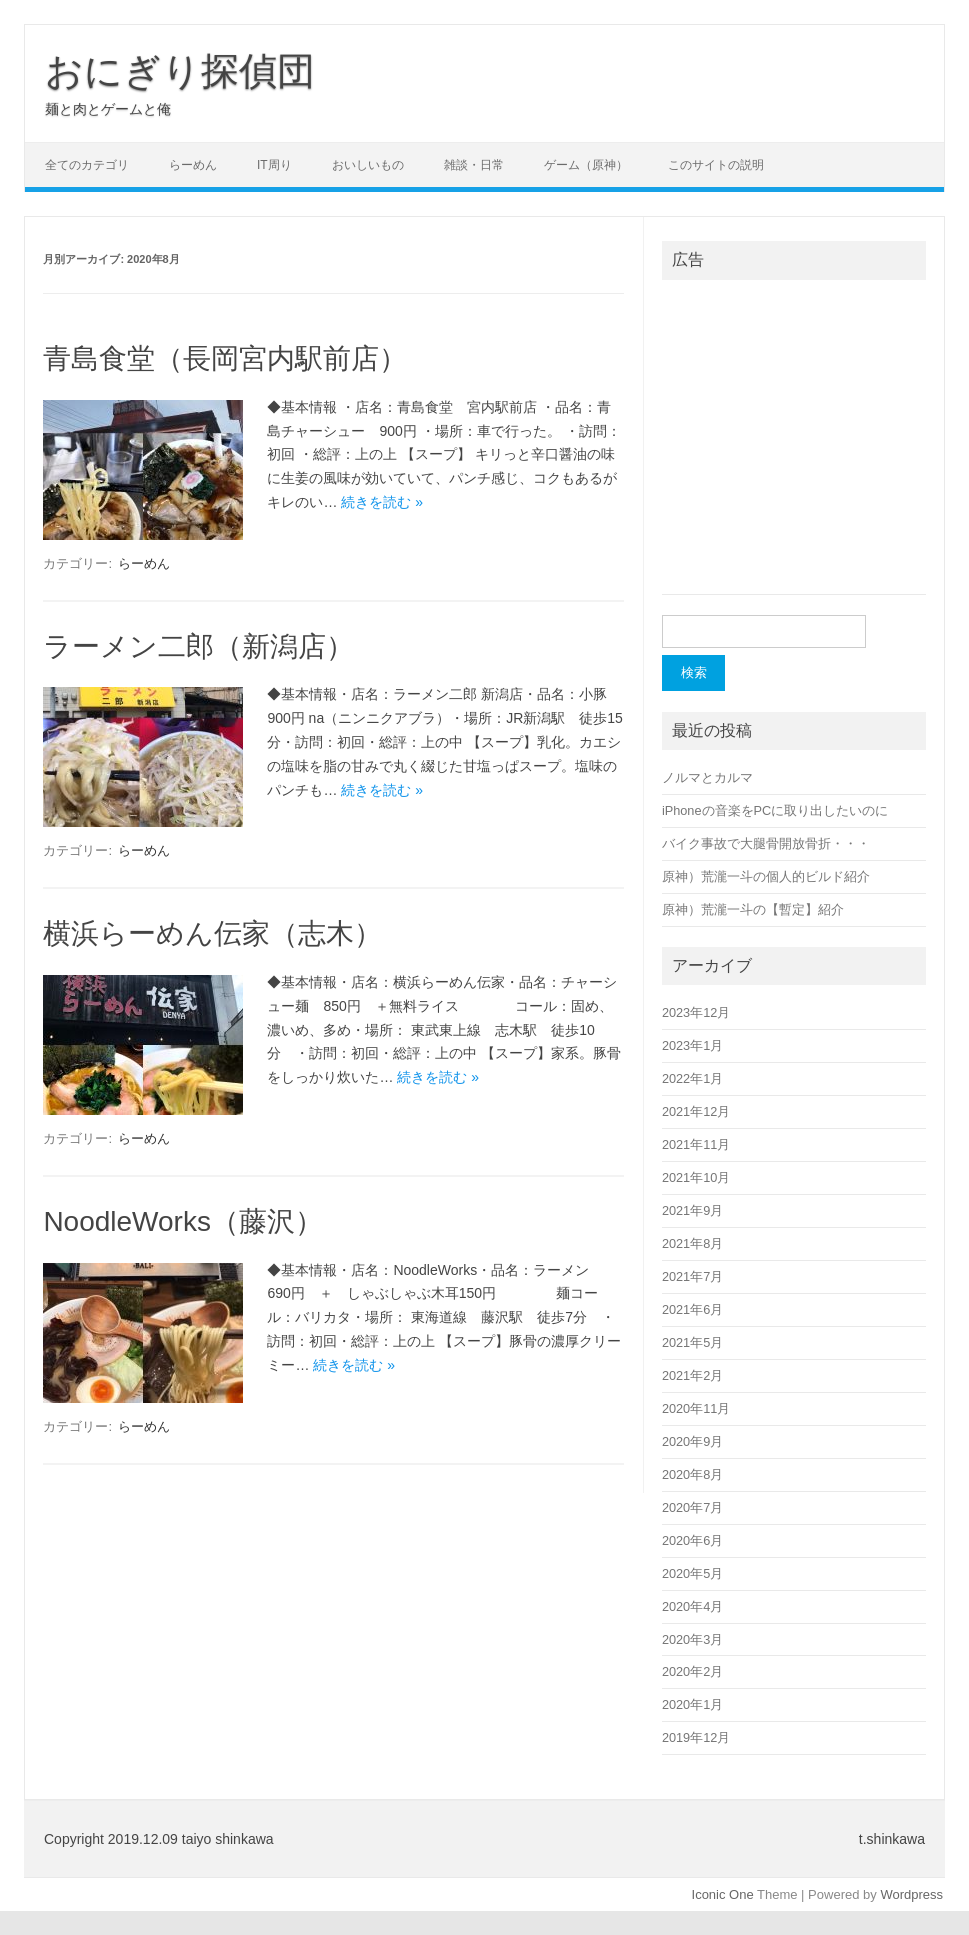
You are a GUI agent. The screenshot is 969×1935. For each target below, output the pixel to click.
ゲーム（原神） (586, 165)
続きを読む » (382, 502)
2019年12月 (696, 1737)
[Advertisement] (794, 447)
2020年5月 (692, 1573)
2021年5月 (692, 1342)
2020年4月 (692, 1606)
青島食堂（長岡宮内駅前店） (225, 358)
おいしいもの (368, 165)
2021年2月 (692, 1375)
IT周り (274, 165)
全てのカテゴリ (87, 165)
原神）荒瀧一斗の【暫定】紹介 (753, 909)
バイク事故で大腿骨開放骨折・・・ (766, 843)
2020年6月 (692, 1540)
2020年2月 (692, 1671)
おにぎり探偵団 (180, 71)
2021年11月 (696, 1144)
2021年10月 (696, 1177)
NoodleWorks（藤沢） (183, 1221)
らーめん (193, 165)
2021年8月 (692, 1243)
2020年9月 (692, 1441)
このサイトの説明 (716, 165)
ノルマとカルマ (707, 777)
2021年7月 (692, 1276)
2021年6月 (692, 1309)
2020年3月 (692, 1639)
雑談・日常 (474, 165)
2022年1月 (692, 1078)
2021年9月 (692, 1210)
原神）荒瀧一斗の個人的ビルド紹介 (766, 876)
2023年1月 (692, 1045)
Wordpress (911, 1894)
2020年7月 (692, 1507)
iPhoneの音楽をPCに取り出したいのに (775, 810)
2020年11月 (696, 1408)
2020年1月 (692, 1704)
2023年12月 (696, 1012)
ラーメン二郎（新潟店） (198, 646)
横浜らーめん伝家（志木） (212, 933)
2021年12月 (696, 1111)
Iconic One (723, 1894)
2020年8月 (692, 1474)
